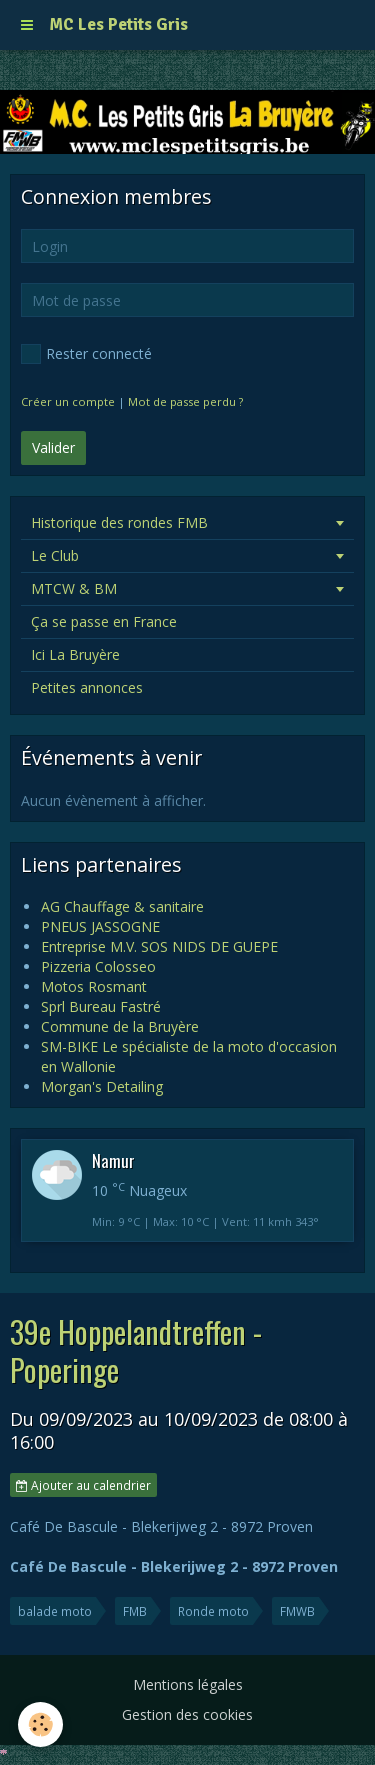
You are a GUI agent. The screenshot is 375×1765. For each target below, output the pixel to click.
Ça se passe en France (104, 621)
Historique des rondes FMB (119, 522)
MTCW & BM (74, 588)
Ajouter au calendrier (83, 1485)
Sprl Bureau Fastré (101, 1006)
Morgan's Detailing (102, 1086)
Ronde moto (213, 1611)
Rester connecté (86, 354)
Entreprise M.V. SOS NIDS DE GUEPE (159, 946)
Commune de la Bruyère (120, 1026)
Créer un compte (68, 401)
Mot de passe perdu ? (185, 401)
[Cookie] (40, 1724)
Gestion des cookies (187, 1714)
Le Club (55, 555)
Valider (53, 447)
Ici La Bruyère (75, 654)
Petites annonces (87, 687)
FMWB (297, 1611)
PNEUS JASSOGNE (100, 926)
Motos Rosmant (94, 986)
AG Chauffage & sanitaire (122, 906)
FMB (135, 1611)
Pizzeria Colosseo (98, 966)
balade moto (55, 1611)
